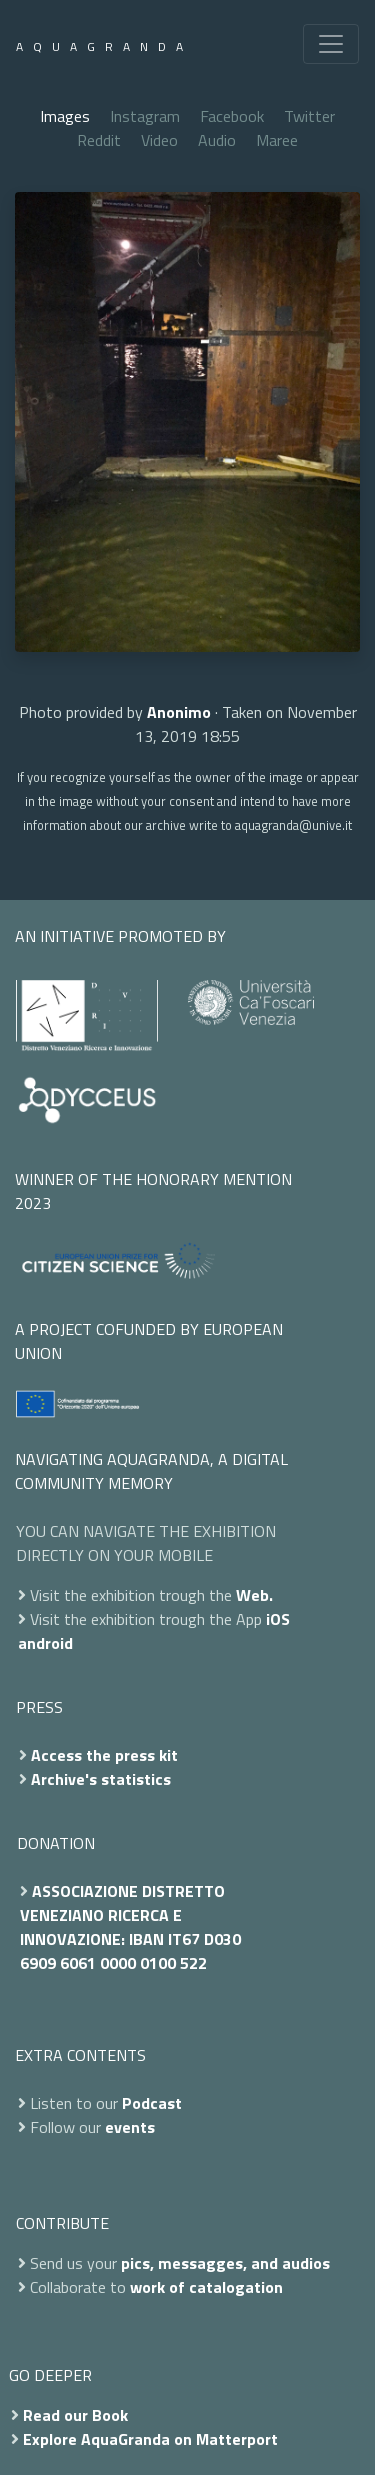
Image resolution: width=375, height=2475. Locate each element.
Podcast (152, 2103)
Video (159, 140)
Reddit (99, 140)
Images (65, 116)
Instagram (145, 116)
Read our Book (75, 2415)
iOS (278, 1619)
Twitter (309, 116)
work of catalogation (206, 2287)
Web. (254, 1595)
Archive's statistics (101, 1779)
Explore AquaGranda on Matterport (150, 2439)
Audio (217, 140)
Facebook (232, 116)
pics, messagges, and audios (225, 2263)
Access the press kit (104, 1755)
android (45, 1643)
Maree (277, 140)
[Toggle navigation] (331, 44)
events (130, 2127)
